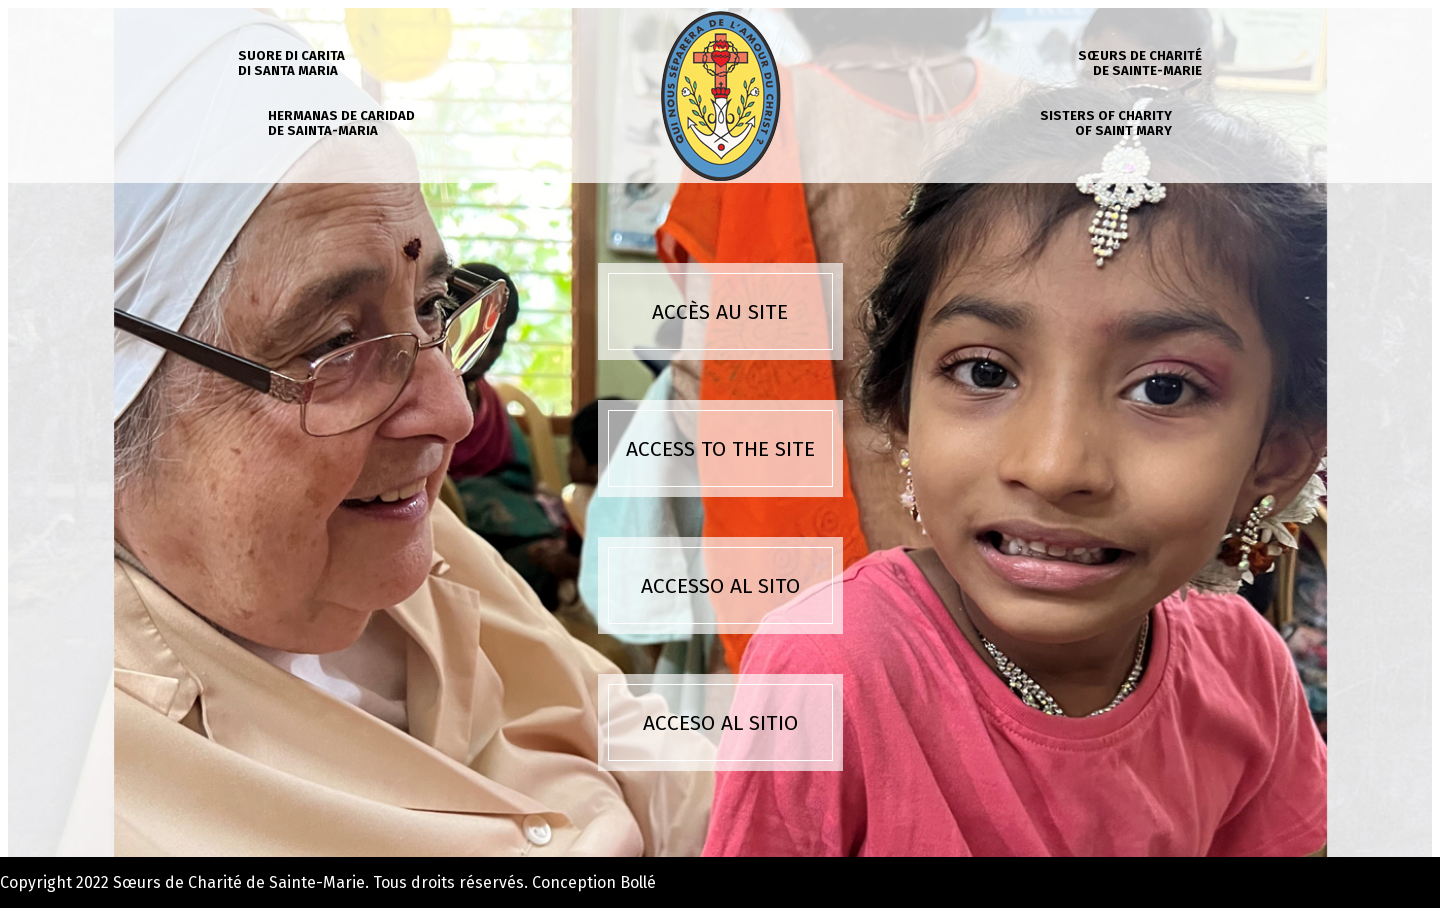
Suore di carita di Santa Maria (291, 63)
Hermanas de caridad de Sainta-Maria (341, 123)
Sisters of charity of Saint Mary (1106, 123)
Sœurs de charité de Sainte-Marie (1140, 63)
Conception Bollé (594, 882)
